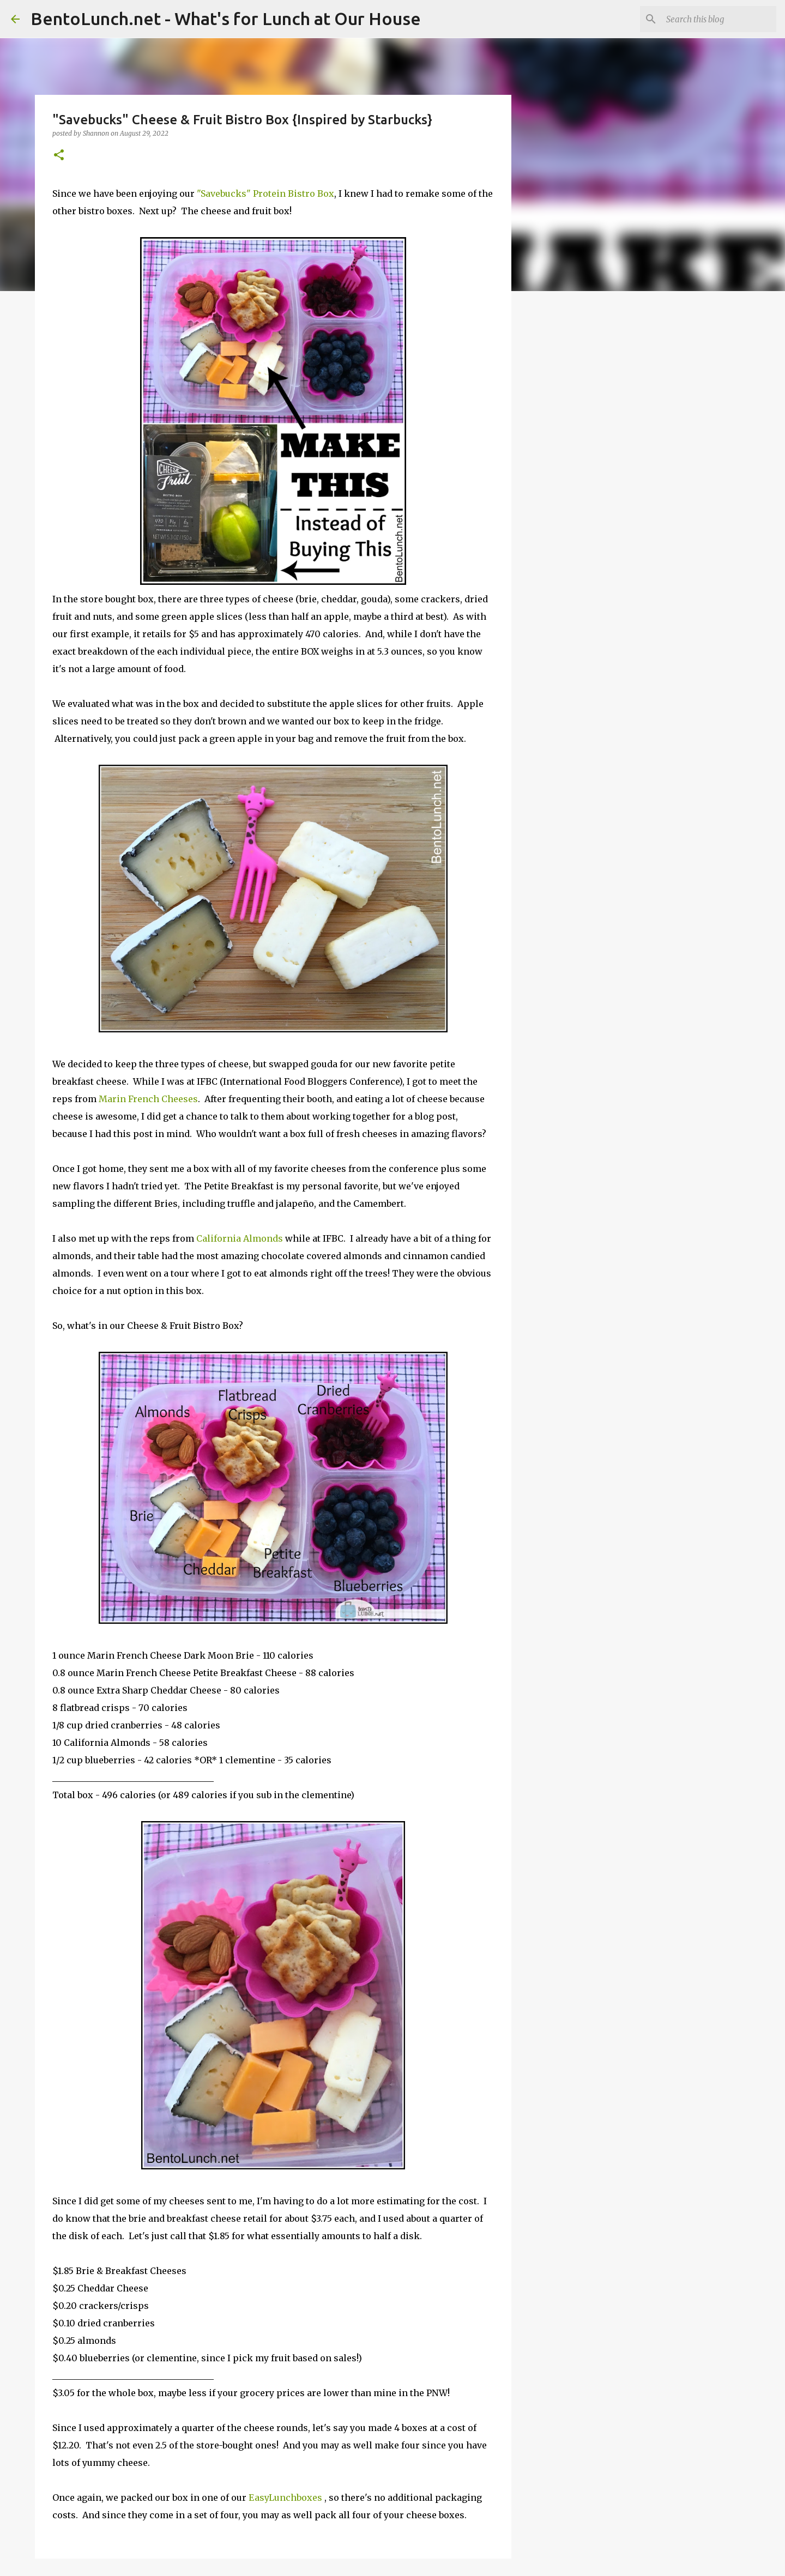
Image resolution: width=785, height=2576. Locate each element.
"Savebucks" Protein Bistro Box (265, 193)
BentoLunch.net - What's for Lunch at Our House (226, 18)
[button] (58, 155)
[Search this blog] (719, 19)
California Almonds (239, 1238)
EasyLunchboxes (285, 2497)
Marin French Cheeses (148, 1098)
